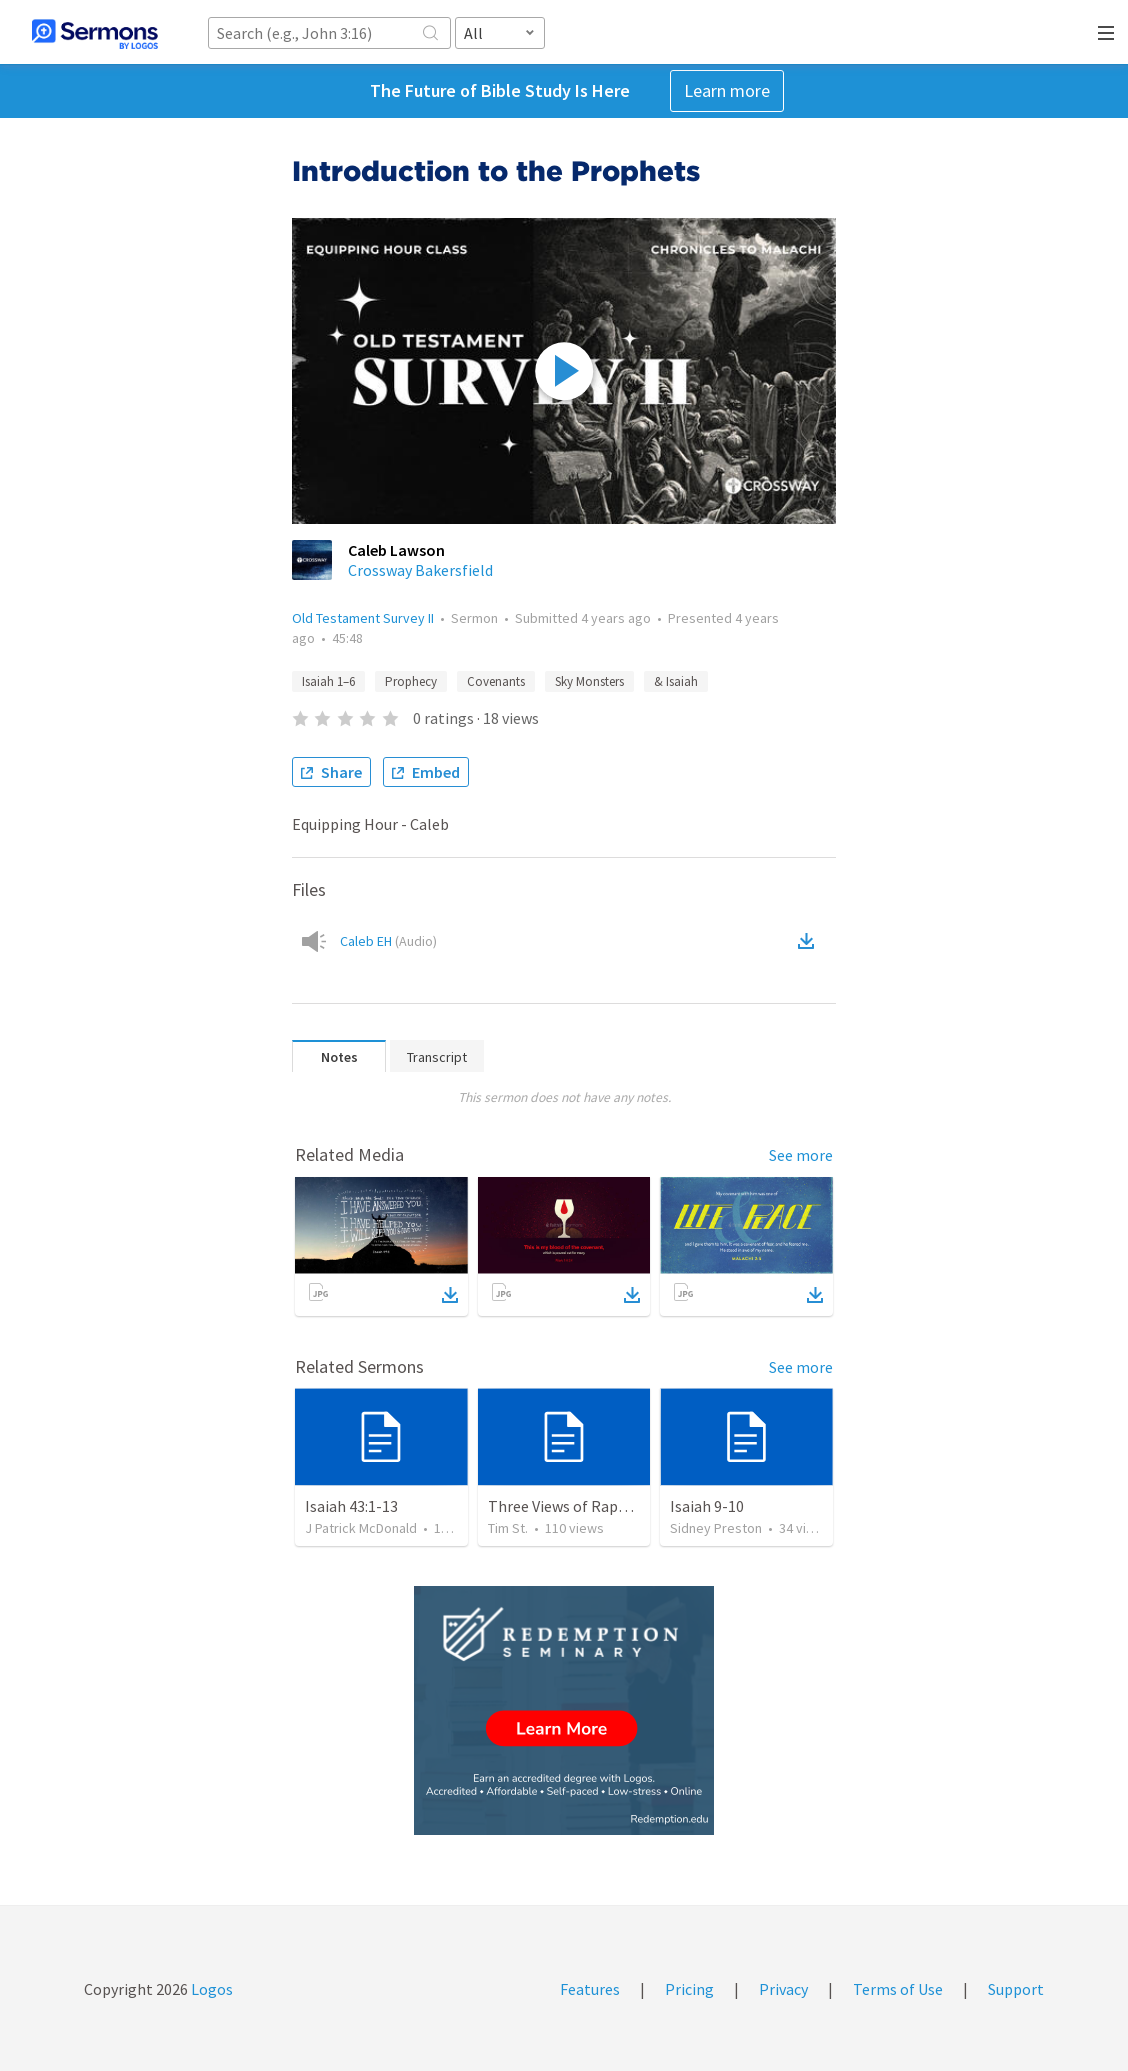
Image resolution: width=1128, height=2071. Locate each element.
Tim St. (508, 1528)
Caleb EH (388, 941)
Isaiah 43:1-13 (351, 1506)
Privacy (783, 1989)
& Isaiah (676, 681)
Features (590, 1989)
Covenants (496, 681)
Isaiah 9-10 (707, 1506)
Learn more (727, 90)
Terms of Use (898, 1989)
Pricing (689, 1989)
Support (1016, 1989)
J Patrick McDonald (361, 1528)
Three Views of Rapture (567, 1506)
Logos (210, 1989)
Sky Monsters (589, 681)
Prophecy (411, 681)
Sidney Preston (716, 1528)
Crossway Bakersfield (420, 570)
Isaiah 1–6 (328, 681)
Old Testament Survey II (363, 618)
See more (801, 1155)
